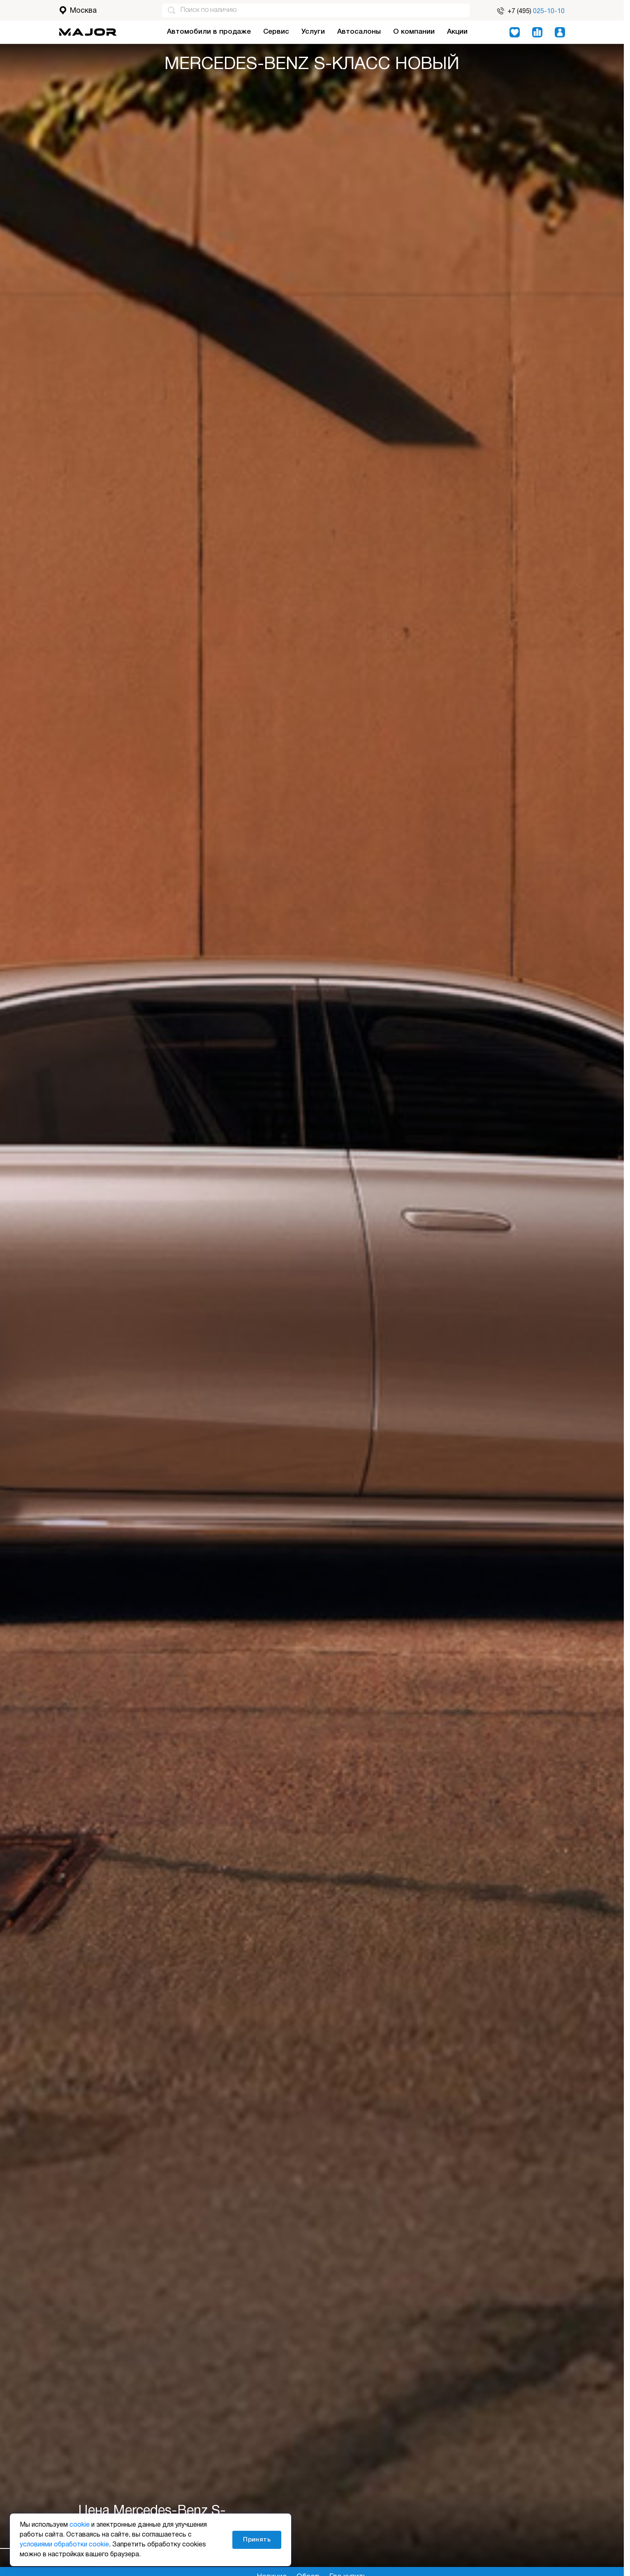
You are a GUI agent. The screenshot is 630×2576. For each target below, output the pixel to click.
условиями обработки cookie (64, 2545)
